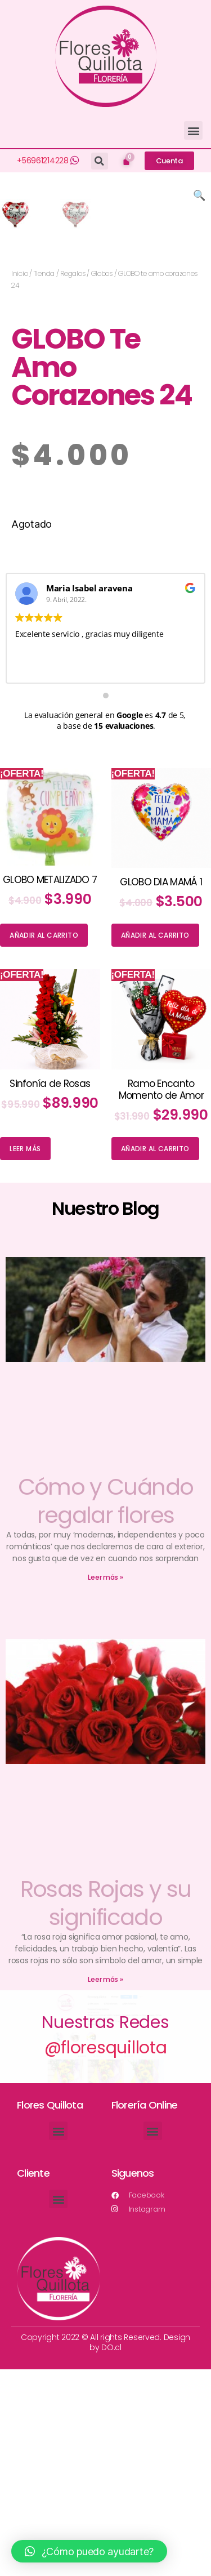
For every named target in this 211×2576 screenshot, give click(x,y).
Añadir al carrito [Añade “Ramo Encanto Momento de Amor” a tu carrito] (155, 1355)
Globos (102, 480)
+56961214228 (43, 160)
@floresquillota (105, 2254)
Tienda (44, 480)
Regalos (72, 480)
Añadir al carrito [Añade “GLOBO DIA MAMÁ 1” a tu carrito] (155, 1142)
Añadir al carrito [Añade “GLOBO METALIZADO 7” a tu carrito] (44, 1142)
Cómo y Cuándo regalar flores (105, 1708)
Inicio (19, 480)
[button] (193, 130)
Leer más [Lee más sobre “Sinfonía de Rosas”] (25, 1355)
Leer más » (105, 1784)
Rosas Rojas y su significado (105, 2110)
